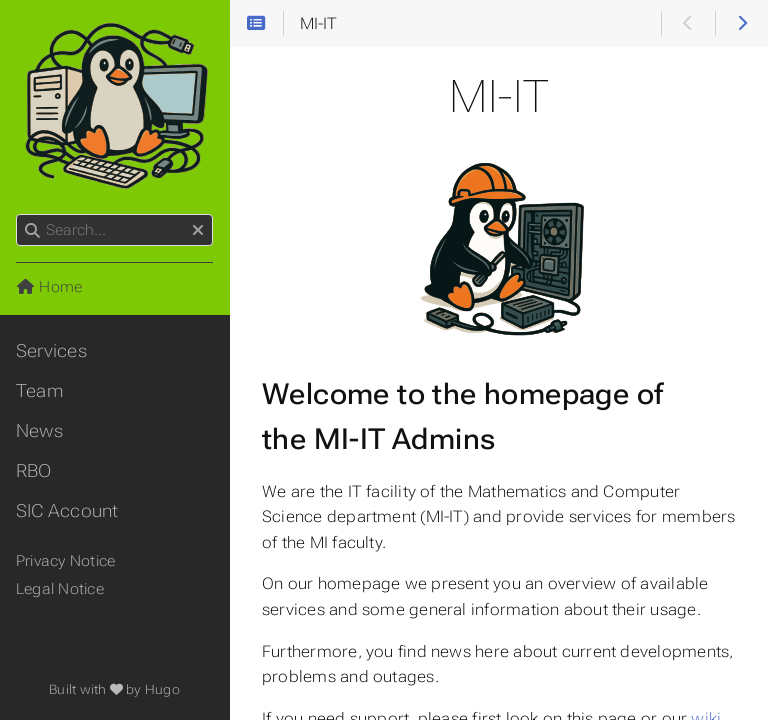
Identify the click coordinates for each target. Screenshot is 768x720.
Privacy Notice (65, 561)
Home (49, 287)
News (39, 431)
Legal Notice (60, 589)
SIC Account (67, 511)
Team (39, 391)
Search (17, 214)
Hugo (162, 689)
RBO (34, 471)
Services (51, 351)
